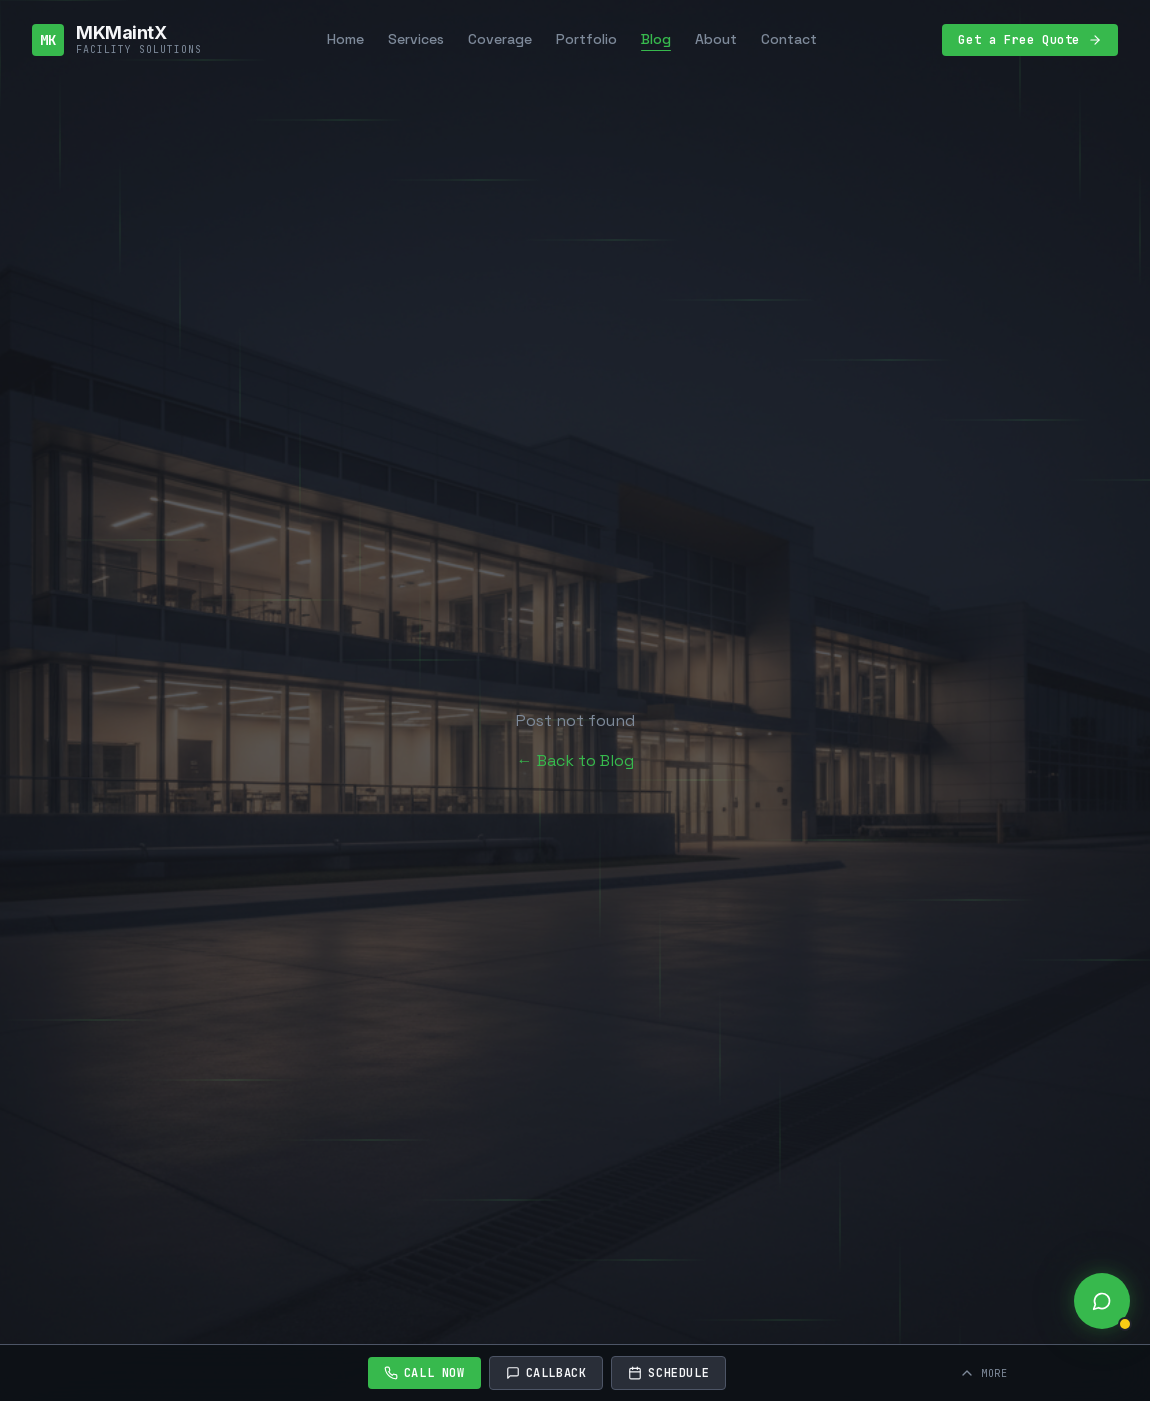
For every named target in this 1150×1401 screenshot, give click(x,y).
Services (416, 39)
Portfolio (586, 39)
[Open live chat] (1102, 1301)
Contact (789, 39)
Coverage (500, 39)
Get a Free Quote (1030, 40)
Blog (656, 39)
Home (345, 39)
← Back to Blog (575, 760)
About (716, 39)
